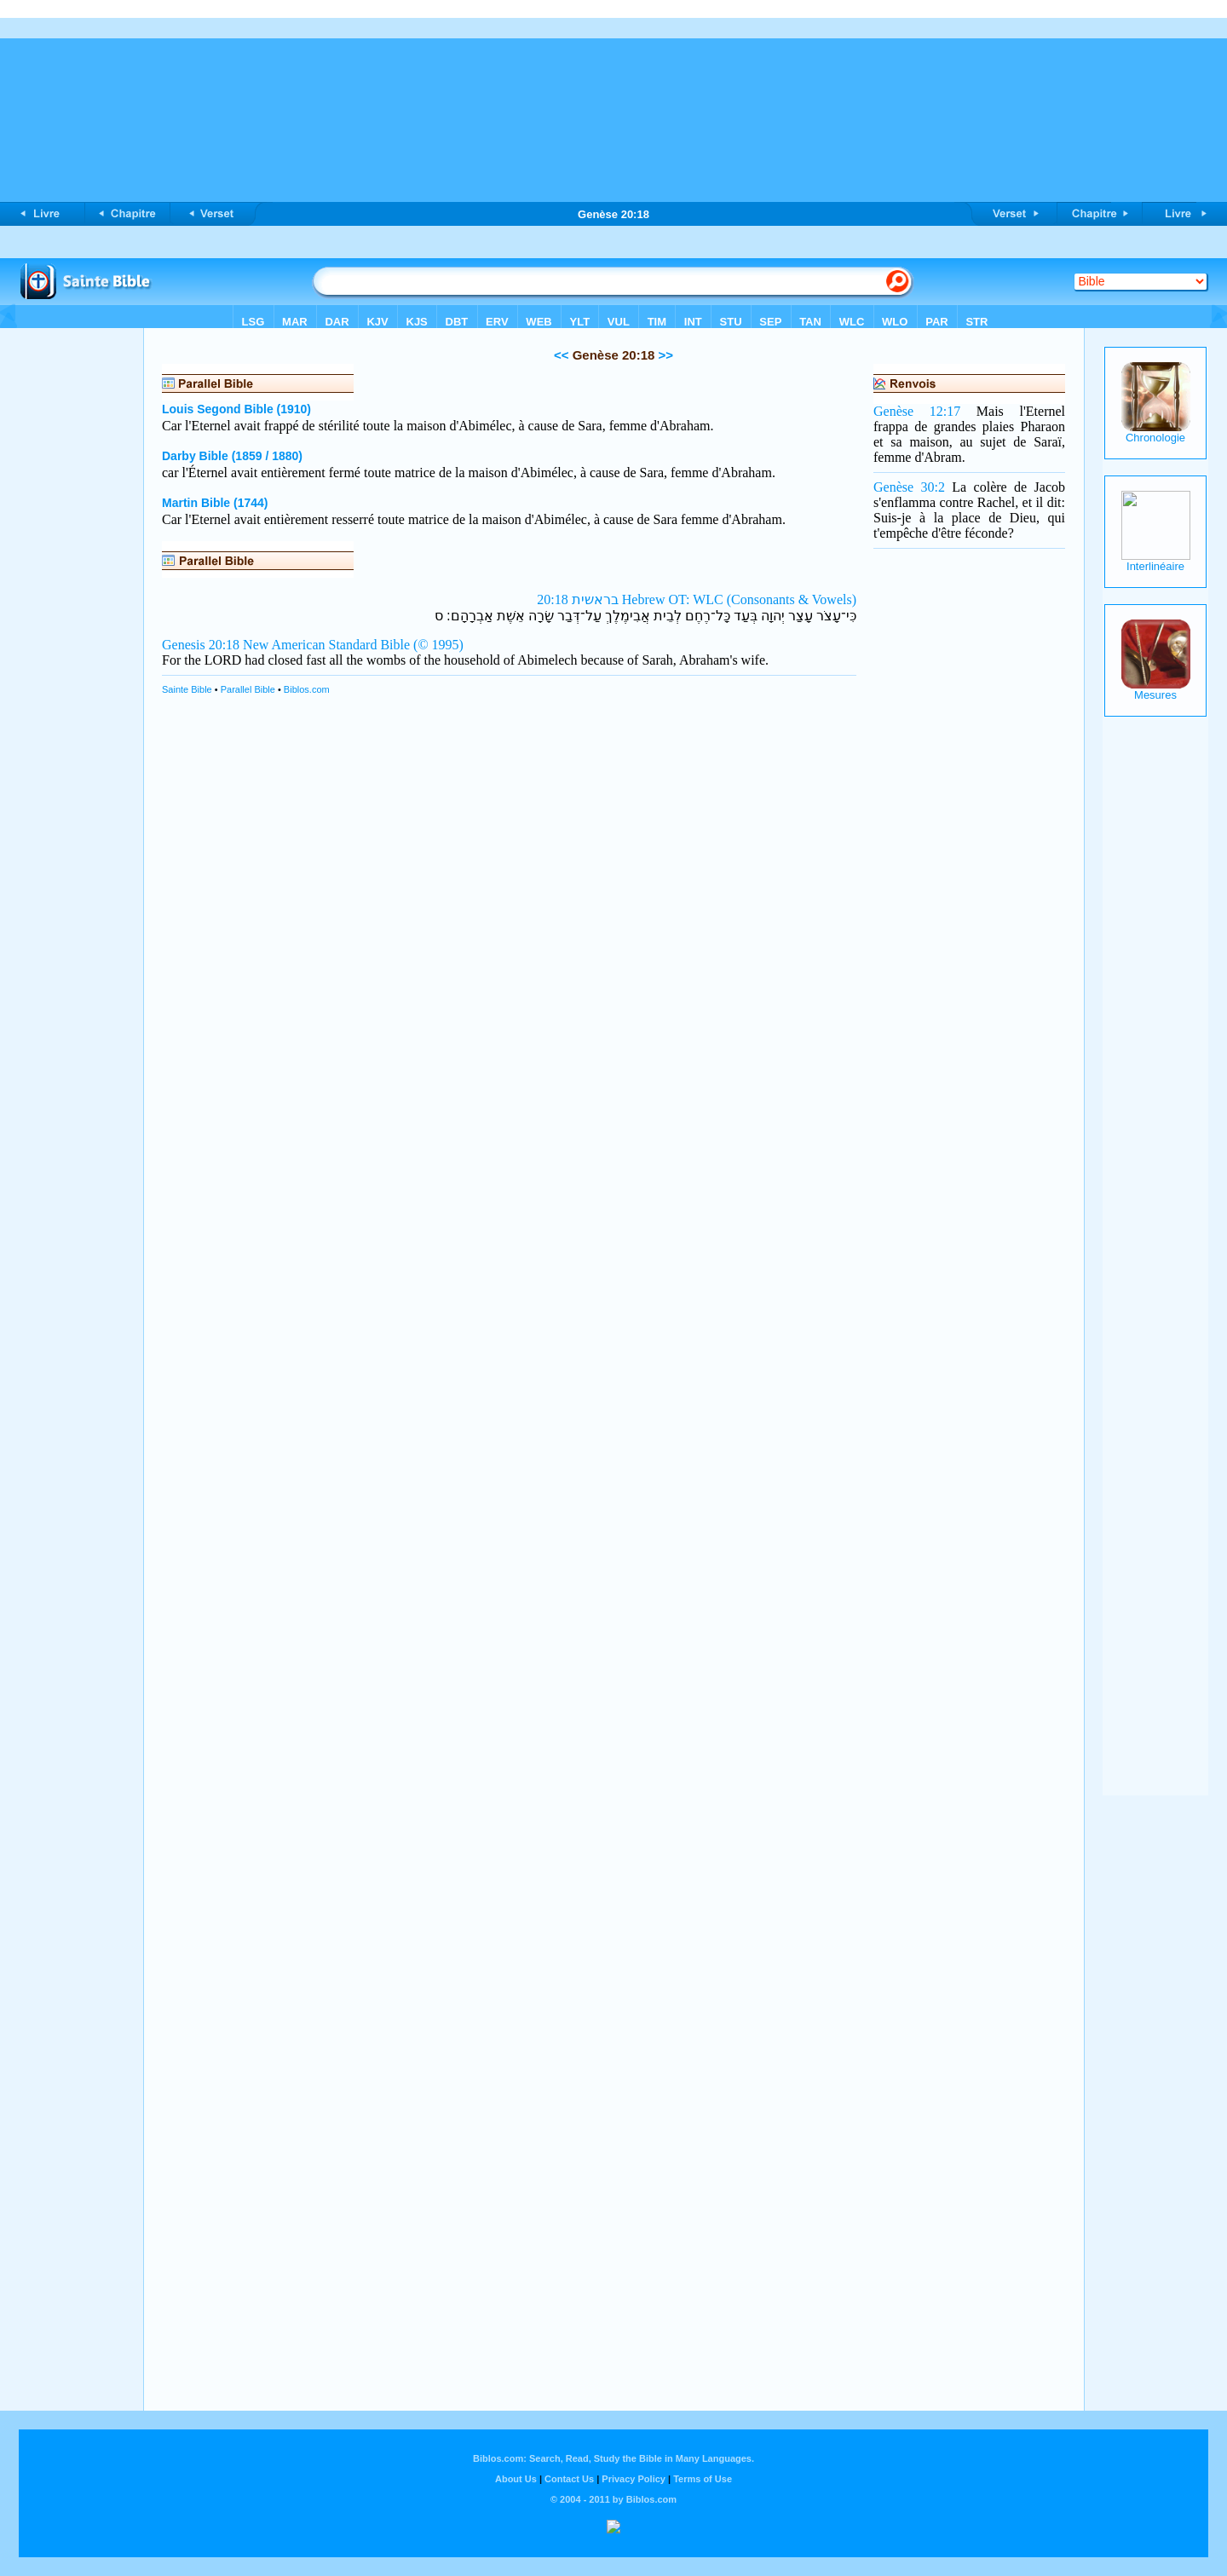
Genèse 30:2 (909, 487)
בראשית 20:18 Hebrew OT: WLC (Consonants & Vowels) (696, 599)
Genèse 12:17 (916, 411)
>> (663, 355)
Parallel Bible (248, 689)
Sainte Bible (187, 689)
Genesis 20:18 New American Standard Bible (286, 644)
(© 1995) (438, 644)
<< (561, 355)
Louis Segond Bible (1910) (236, 409)
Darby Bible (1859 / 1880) (232, 456)
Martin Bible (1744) (215, 503)
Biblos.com (307, 689)
